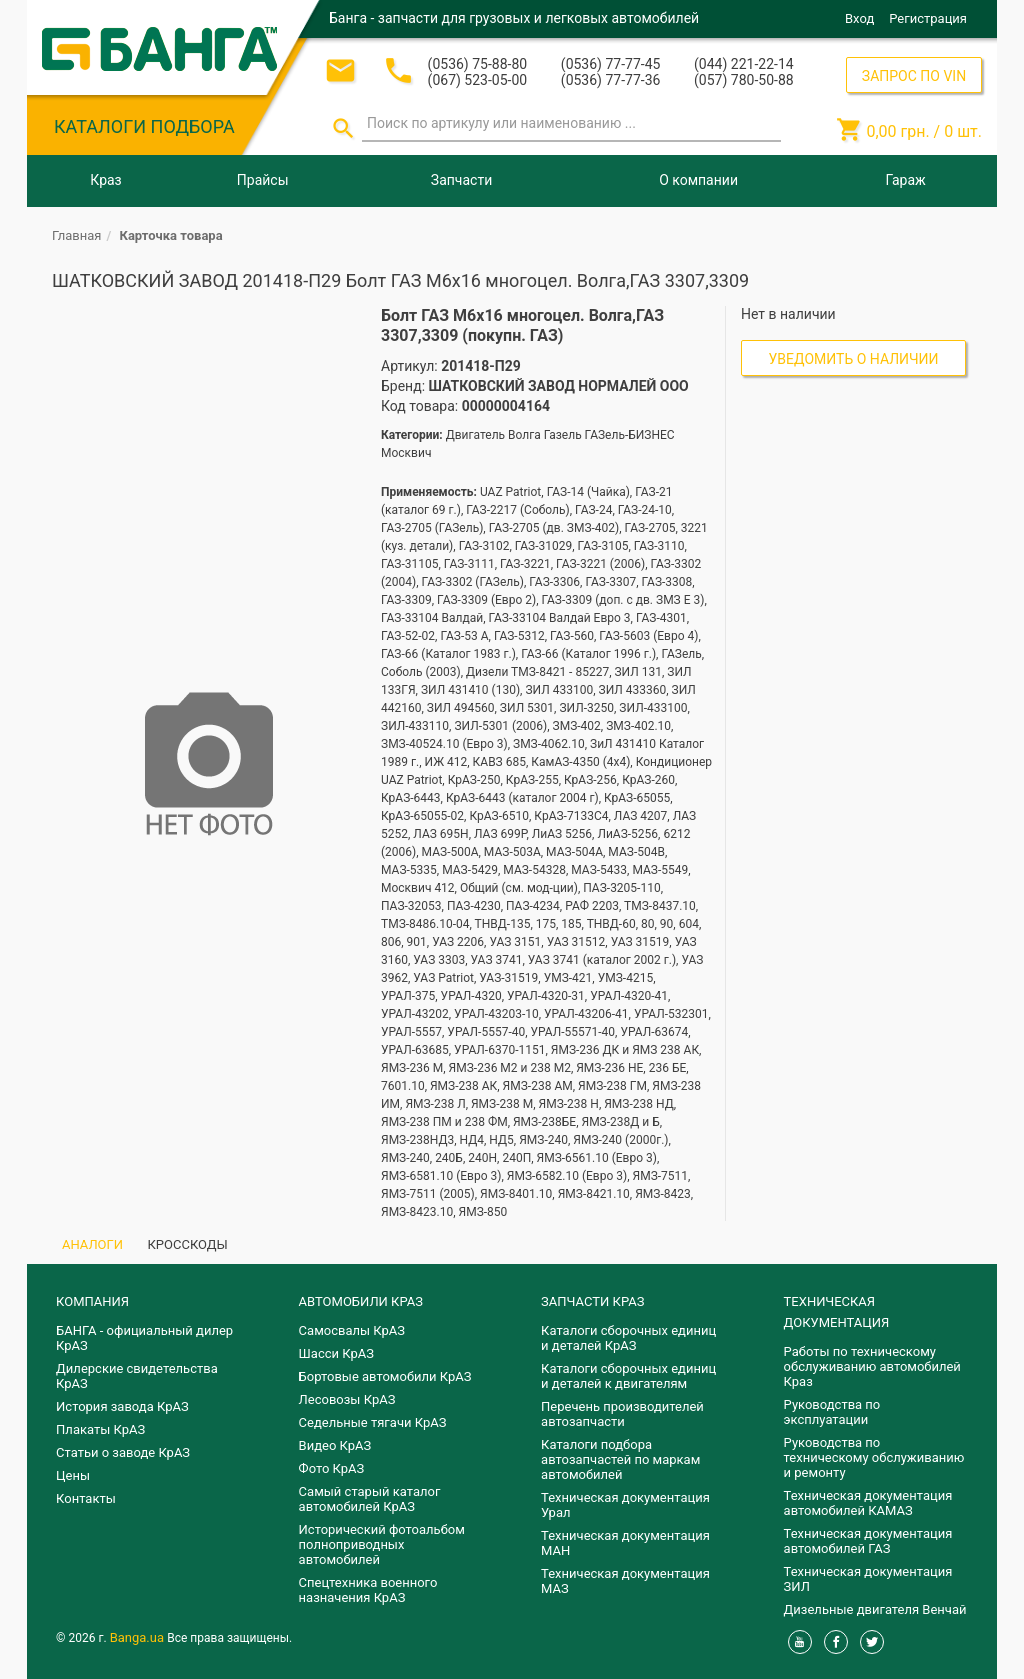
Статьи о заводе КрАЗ (123, 1452)
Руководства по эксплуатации (832, 1412)
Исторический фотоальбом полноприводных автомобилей (382, 1544)
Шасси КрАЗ (336, 1353)
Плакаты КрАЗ (100, 1429)
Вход (859, 18)
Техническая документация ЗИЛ (868, 1579)
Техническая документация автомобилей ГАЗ (868, 1541)
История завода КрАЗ (122, 1406)
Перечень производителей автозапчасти (622, 1414)
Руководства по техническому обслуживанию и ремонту (874, 1457)
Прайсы (263, 180)
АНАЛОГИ (92, 1244)
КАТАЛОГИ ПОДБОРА (144, 126)
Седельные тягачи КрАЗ (373, 1422)
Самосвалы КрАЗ (352, 1330)
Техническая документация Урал (625, 1505)
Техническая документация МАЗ (625, 1581)
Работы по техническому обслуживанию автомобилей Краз (872, 1366)
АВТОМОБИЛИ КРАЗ (361, 1301)
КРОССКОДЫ (188, 1244)
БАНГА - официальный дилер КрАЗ (144, 1338)
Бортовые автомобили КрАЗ (385, 1376)
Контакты (86, 1498)
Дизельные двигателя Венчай (875, 1609)
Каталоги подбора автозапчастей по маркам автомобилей (620, 1459)
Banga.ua (139, 1637)
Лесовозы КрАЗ (347, 1399)
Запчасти (461, 180)
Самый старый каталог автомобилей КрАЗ (370, 1499)
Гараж (906, 180)
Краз (105, 180)
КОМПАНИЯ (92, 1301)
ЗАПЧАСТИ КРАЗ (592, 1301)
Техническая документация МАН (625, 1543)
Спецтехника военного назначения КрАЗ (368, 1590)
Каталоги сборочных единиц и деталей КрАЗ (628, 1338)
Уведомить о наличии (854, 359)
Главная (76, 235)
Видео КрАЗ (335, 1445)
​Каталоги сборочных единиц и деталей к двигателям (628, 1376)
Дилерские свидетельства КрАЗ (137, 1376)
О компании (698, 180)
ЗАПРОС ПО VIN (914, 76)
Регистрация (928, 18)
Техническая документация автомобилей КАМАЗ (868, 1503)
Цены (73, 1475)
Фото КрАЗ (332, 1468)
